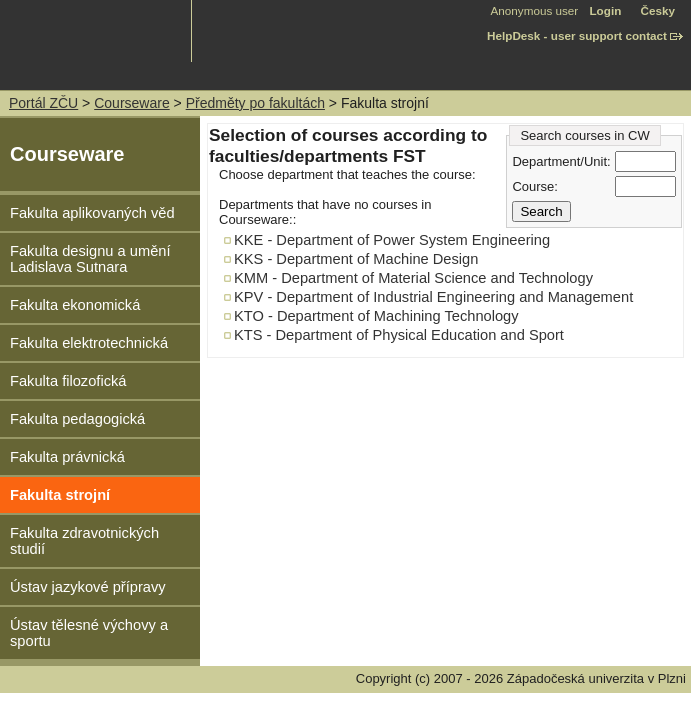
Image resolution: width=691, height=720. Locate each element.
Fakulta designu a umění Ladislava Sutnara (90, 259)
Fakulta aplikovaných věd (92, 213)
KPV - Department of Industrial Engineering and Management (433, 297)
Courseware (131, 103)
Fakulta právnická (67, 457)
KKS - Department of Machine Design (356, 259)
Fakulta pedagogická (77, 419)
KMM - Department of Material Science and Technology (413, 278)
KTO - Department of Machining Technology (376, 316)
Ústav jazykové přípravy (88, 587)
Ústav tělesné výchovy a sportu (89, 633)
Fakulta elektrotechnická (89, 343)
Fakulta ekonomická (75, 305)
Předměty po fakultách (255, 103)
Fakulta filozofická (68, 381)
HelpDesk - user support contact (577, 35)
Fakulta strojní (60, 495)
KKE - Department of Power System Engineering (392, 240)
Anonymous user (536, 10)
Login (605, 10)
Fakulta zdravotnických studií (84, 541)
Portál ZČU (43, 103)
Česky (658, 10)
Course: (535, 186)
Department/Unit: (561, 161)
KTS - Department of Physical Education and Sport (399, 335)
